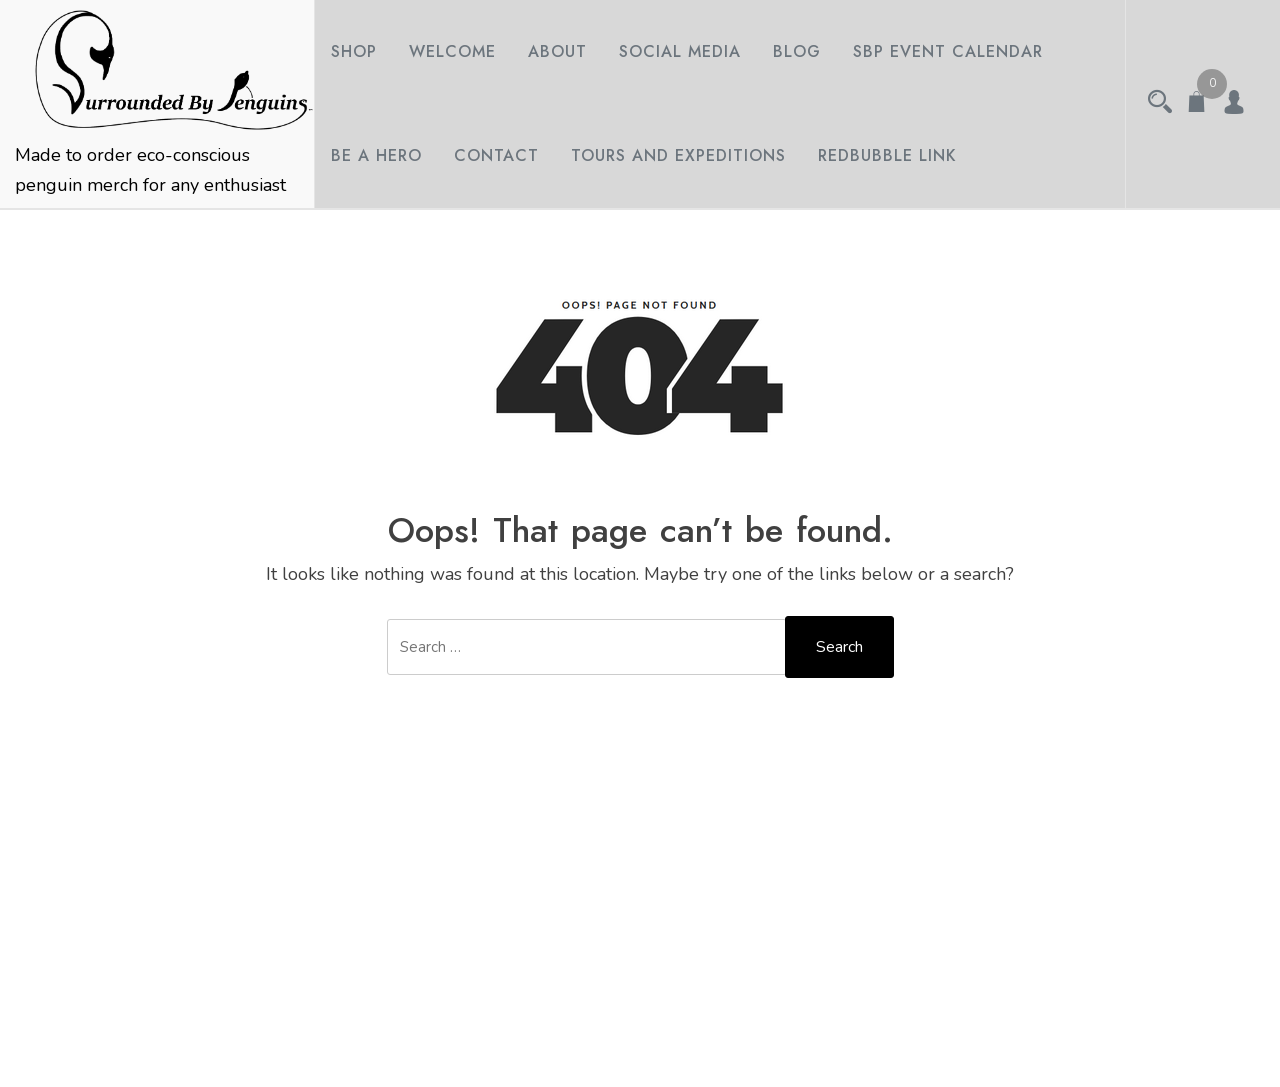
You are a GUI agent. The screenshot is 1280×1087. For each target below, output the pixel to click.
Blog (797, 51)
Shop (354, 51)
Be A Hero (376, 155)
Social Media (680, 51)
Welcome (452, 51)
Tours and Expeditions (678, 155)
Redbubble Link (887, 155)
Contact (496, 155)
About (557, 51)
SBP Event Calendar (948, 51)
